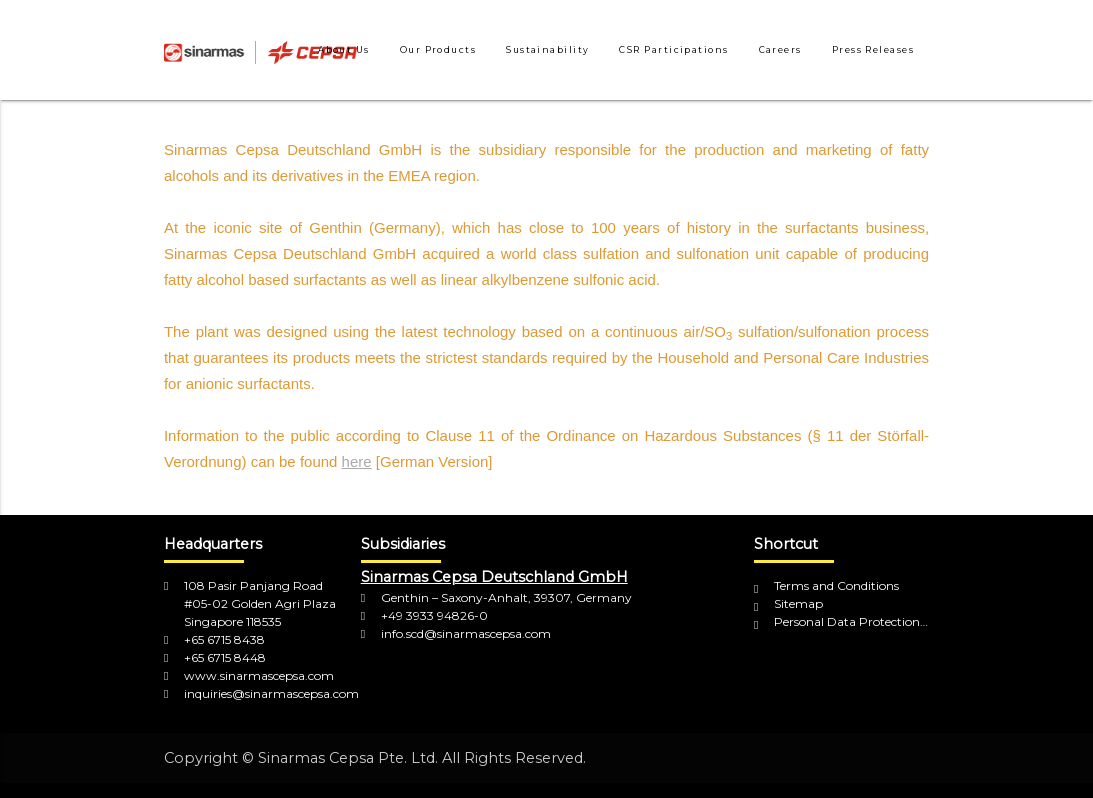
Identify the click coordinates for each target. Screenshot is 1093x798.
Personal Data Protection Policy (851, 621)
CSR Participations (673, 50)
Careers (780, 50)
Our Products (438, 50)
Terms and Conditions (836, 585)
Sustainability (547, 50)
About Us (344, 50)
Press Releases (873, 50)
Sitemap (798, 603)
